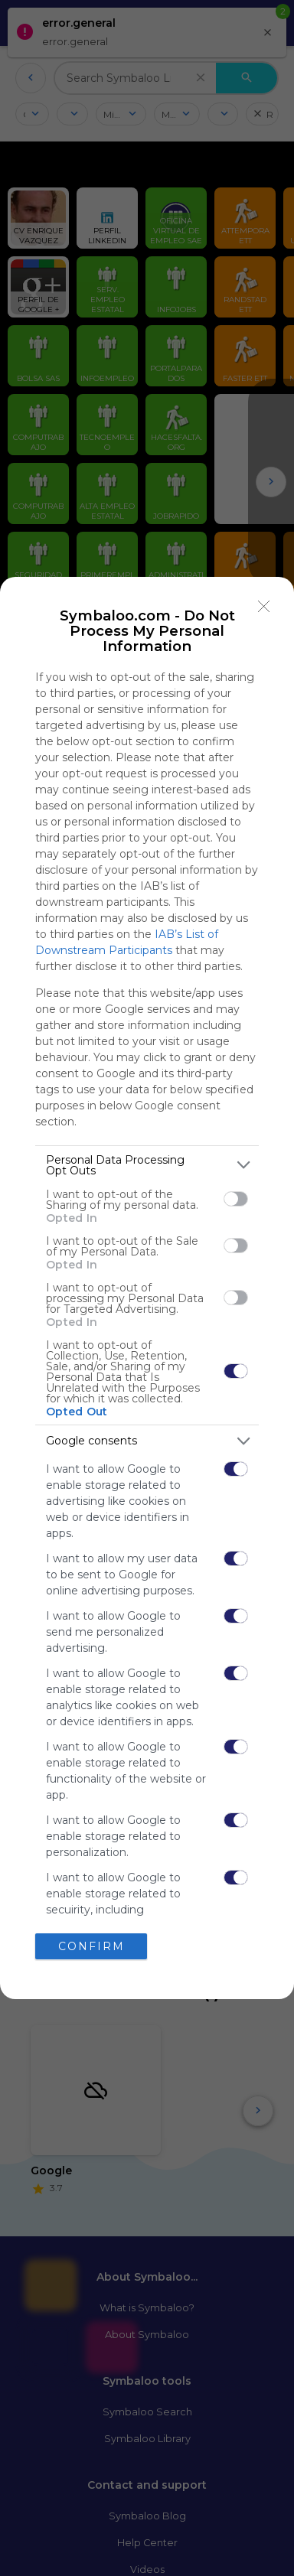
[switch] (236, 1199)
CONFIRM (91, 1945)
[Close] (264, 606)
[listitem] (147, 1165)
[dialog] (147, 1288)
